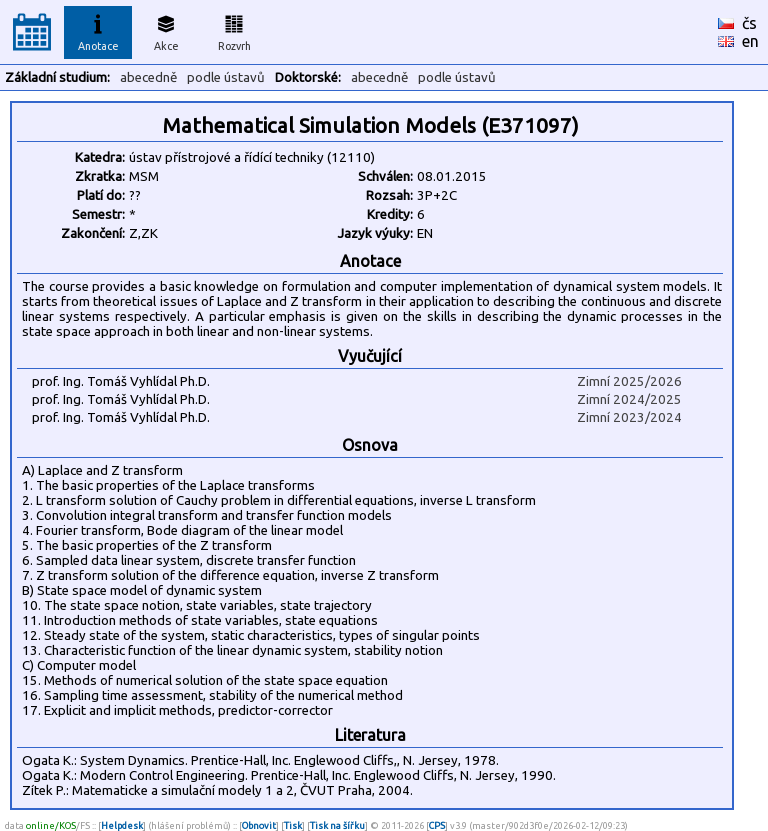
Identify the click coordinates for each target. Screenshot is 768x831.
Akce (166, 30)
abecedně (148, 77)
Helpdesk (122, 825)
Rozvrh (234, 30)
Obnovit (259, 825)
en (750, 41)
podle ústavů (226, 77)
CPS (437, 825)
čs (749, 23)
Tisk (293, 825)
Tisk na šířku (337, 825)
